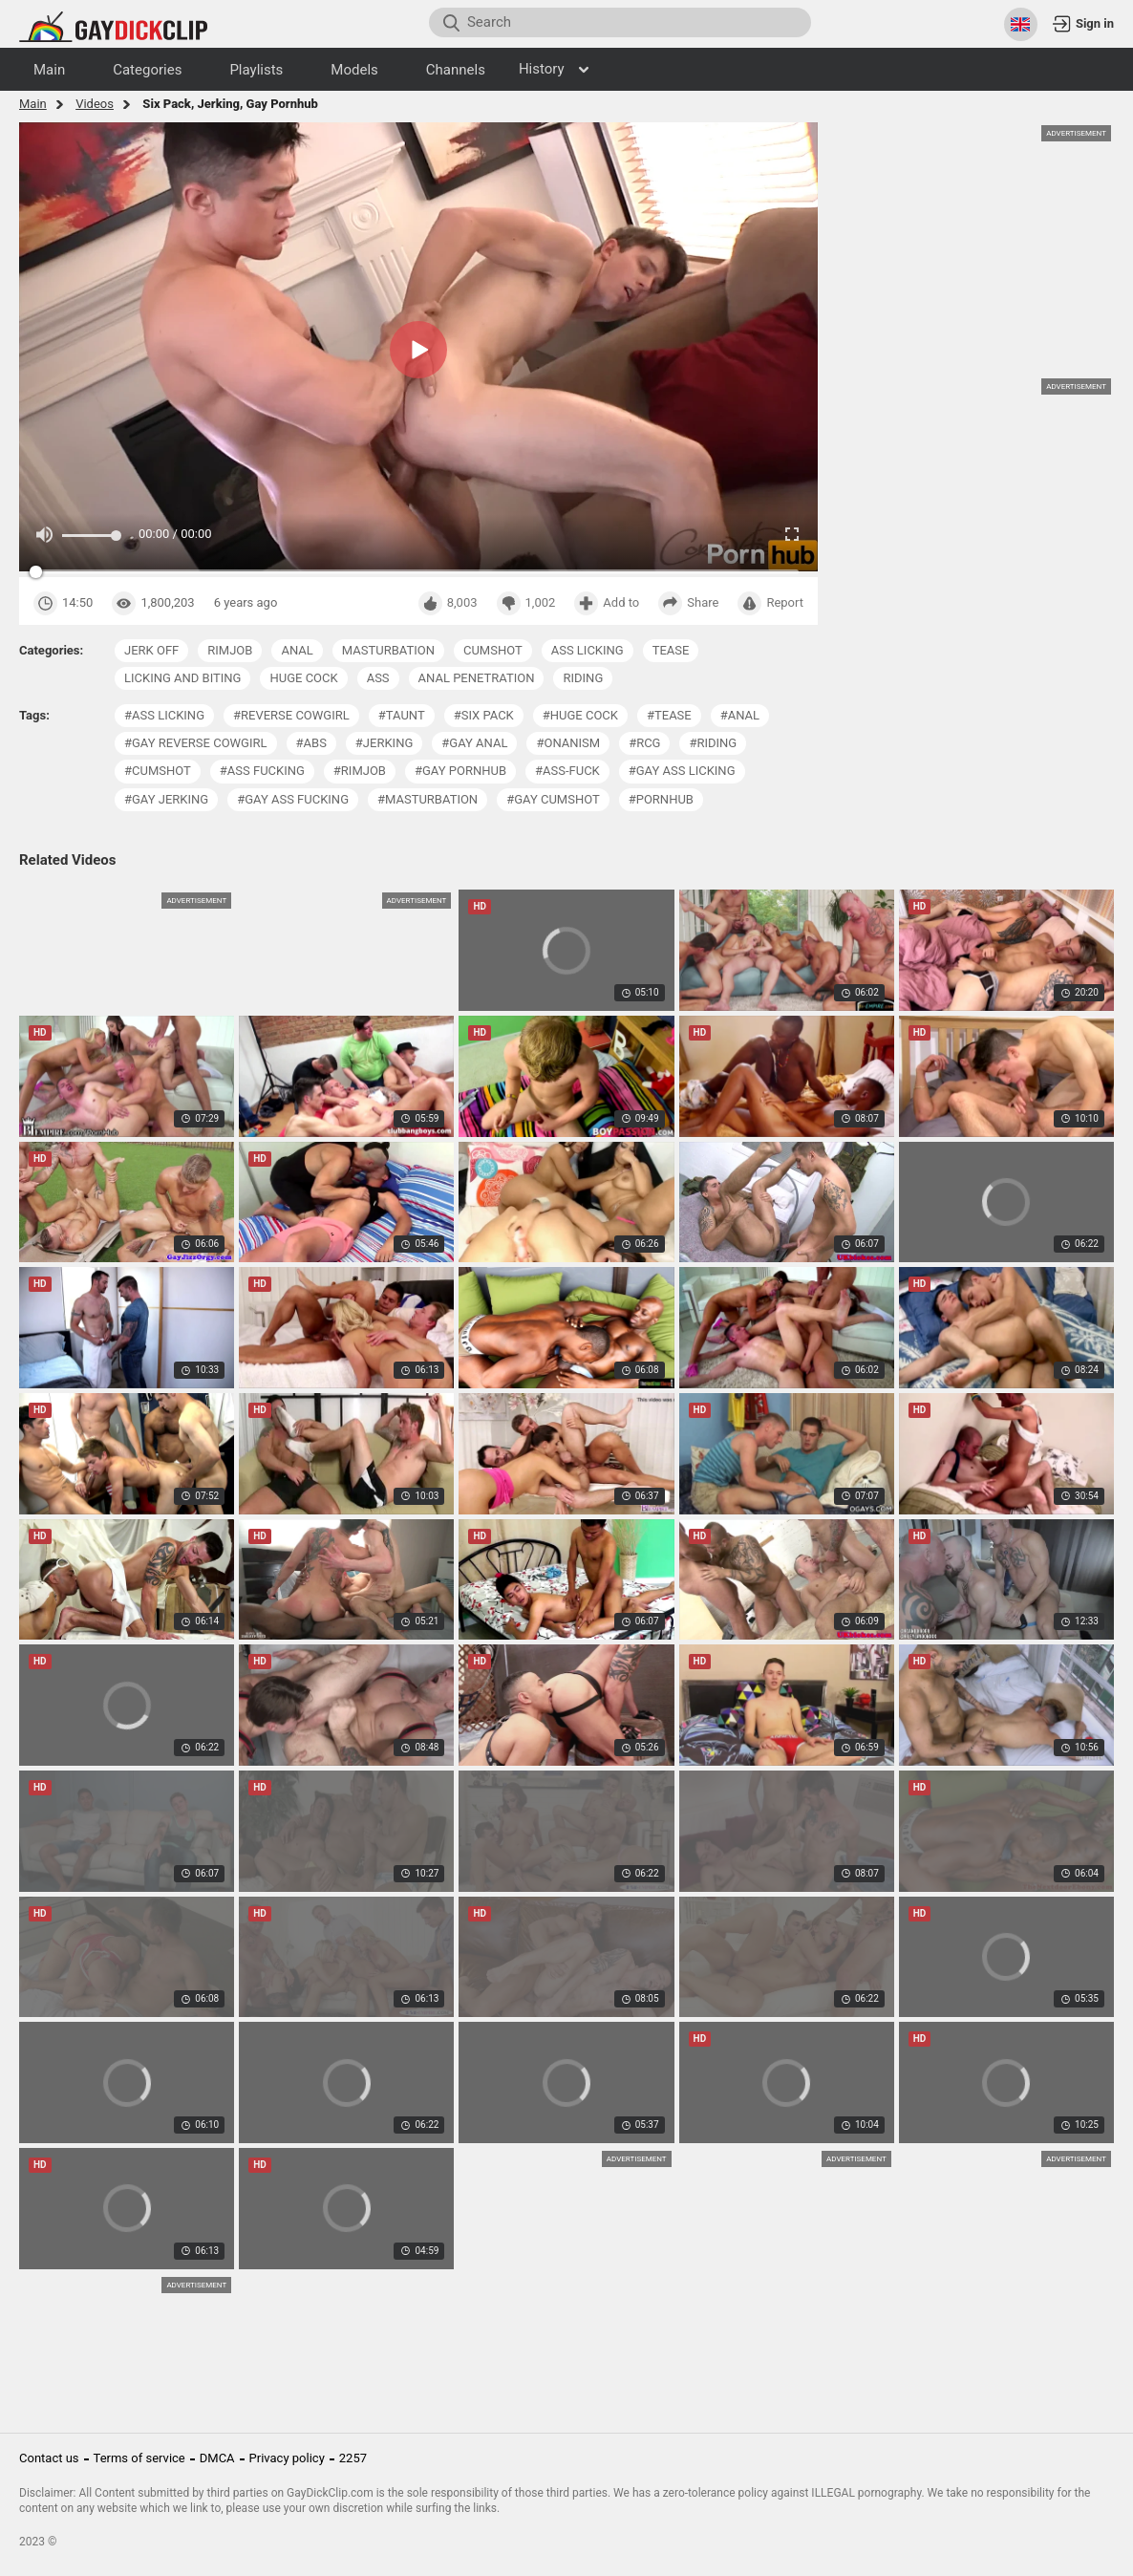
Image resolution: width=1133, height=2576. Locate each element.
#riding (713, 743)
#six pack (484, 715)
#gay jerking (166, 799)
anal (296, 650)
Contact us (49, 2458)
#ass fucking (262, 770)
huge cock (303, 678)
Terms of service (139, 2458)
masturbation (388, 650)
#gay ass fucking (293, 799)
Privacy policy (287, 2458)
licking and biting (182, 678)
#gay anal (474, 743)
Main (33, 104)
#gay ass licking (682, 770)
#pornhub (661, 799)
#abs (311, 743)
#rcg (644, 743)
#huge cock (580, 715)
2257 (353, 2458)
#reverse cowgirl (291, 715)
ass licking (587, 650)
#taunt (401, 715)
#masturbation (427, 799)
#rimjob (359, 770)
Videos (94, 104)
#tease (669, 715)
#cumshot (157, 770)
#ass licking (164, 715)
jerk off (151, 650)
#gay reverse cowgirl (195, 743)
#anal (739, 715)
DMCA (217, 2458)
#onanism (568, 743)
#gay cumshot (553, 799)
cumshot (493, 650)
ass (378, 678)
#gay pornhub (460, 770)
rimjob (229, 650)
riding (583, 678)
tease (671, 650)
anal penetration (476, 678)
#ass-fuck (567, 770)
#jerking (384, 743)
